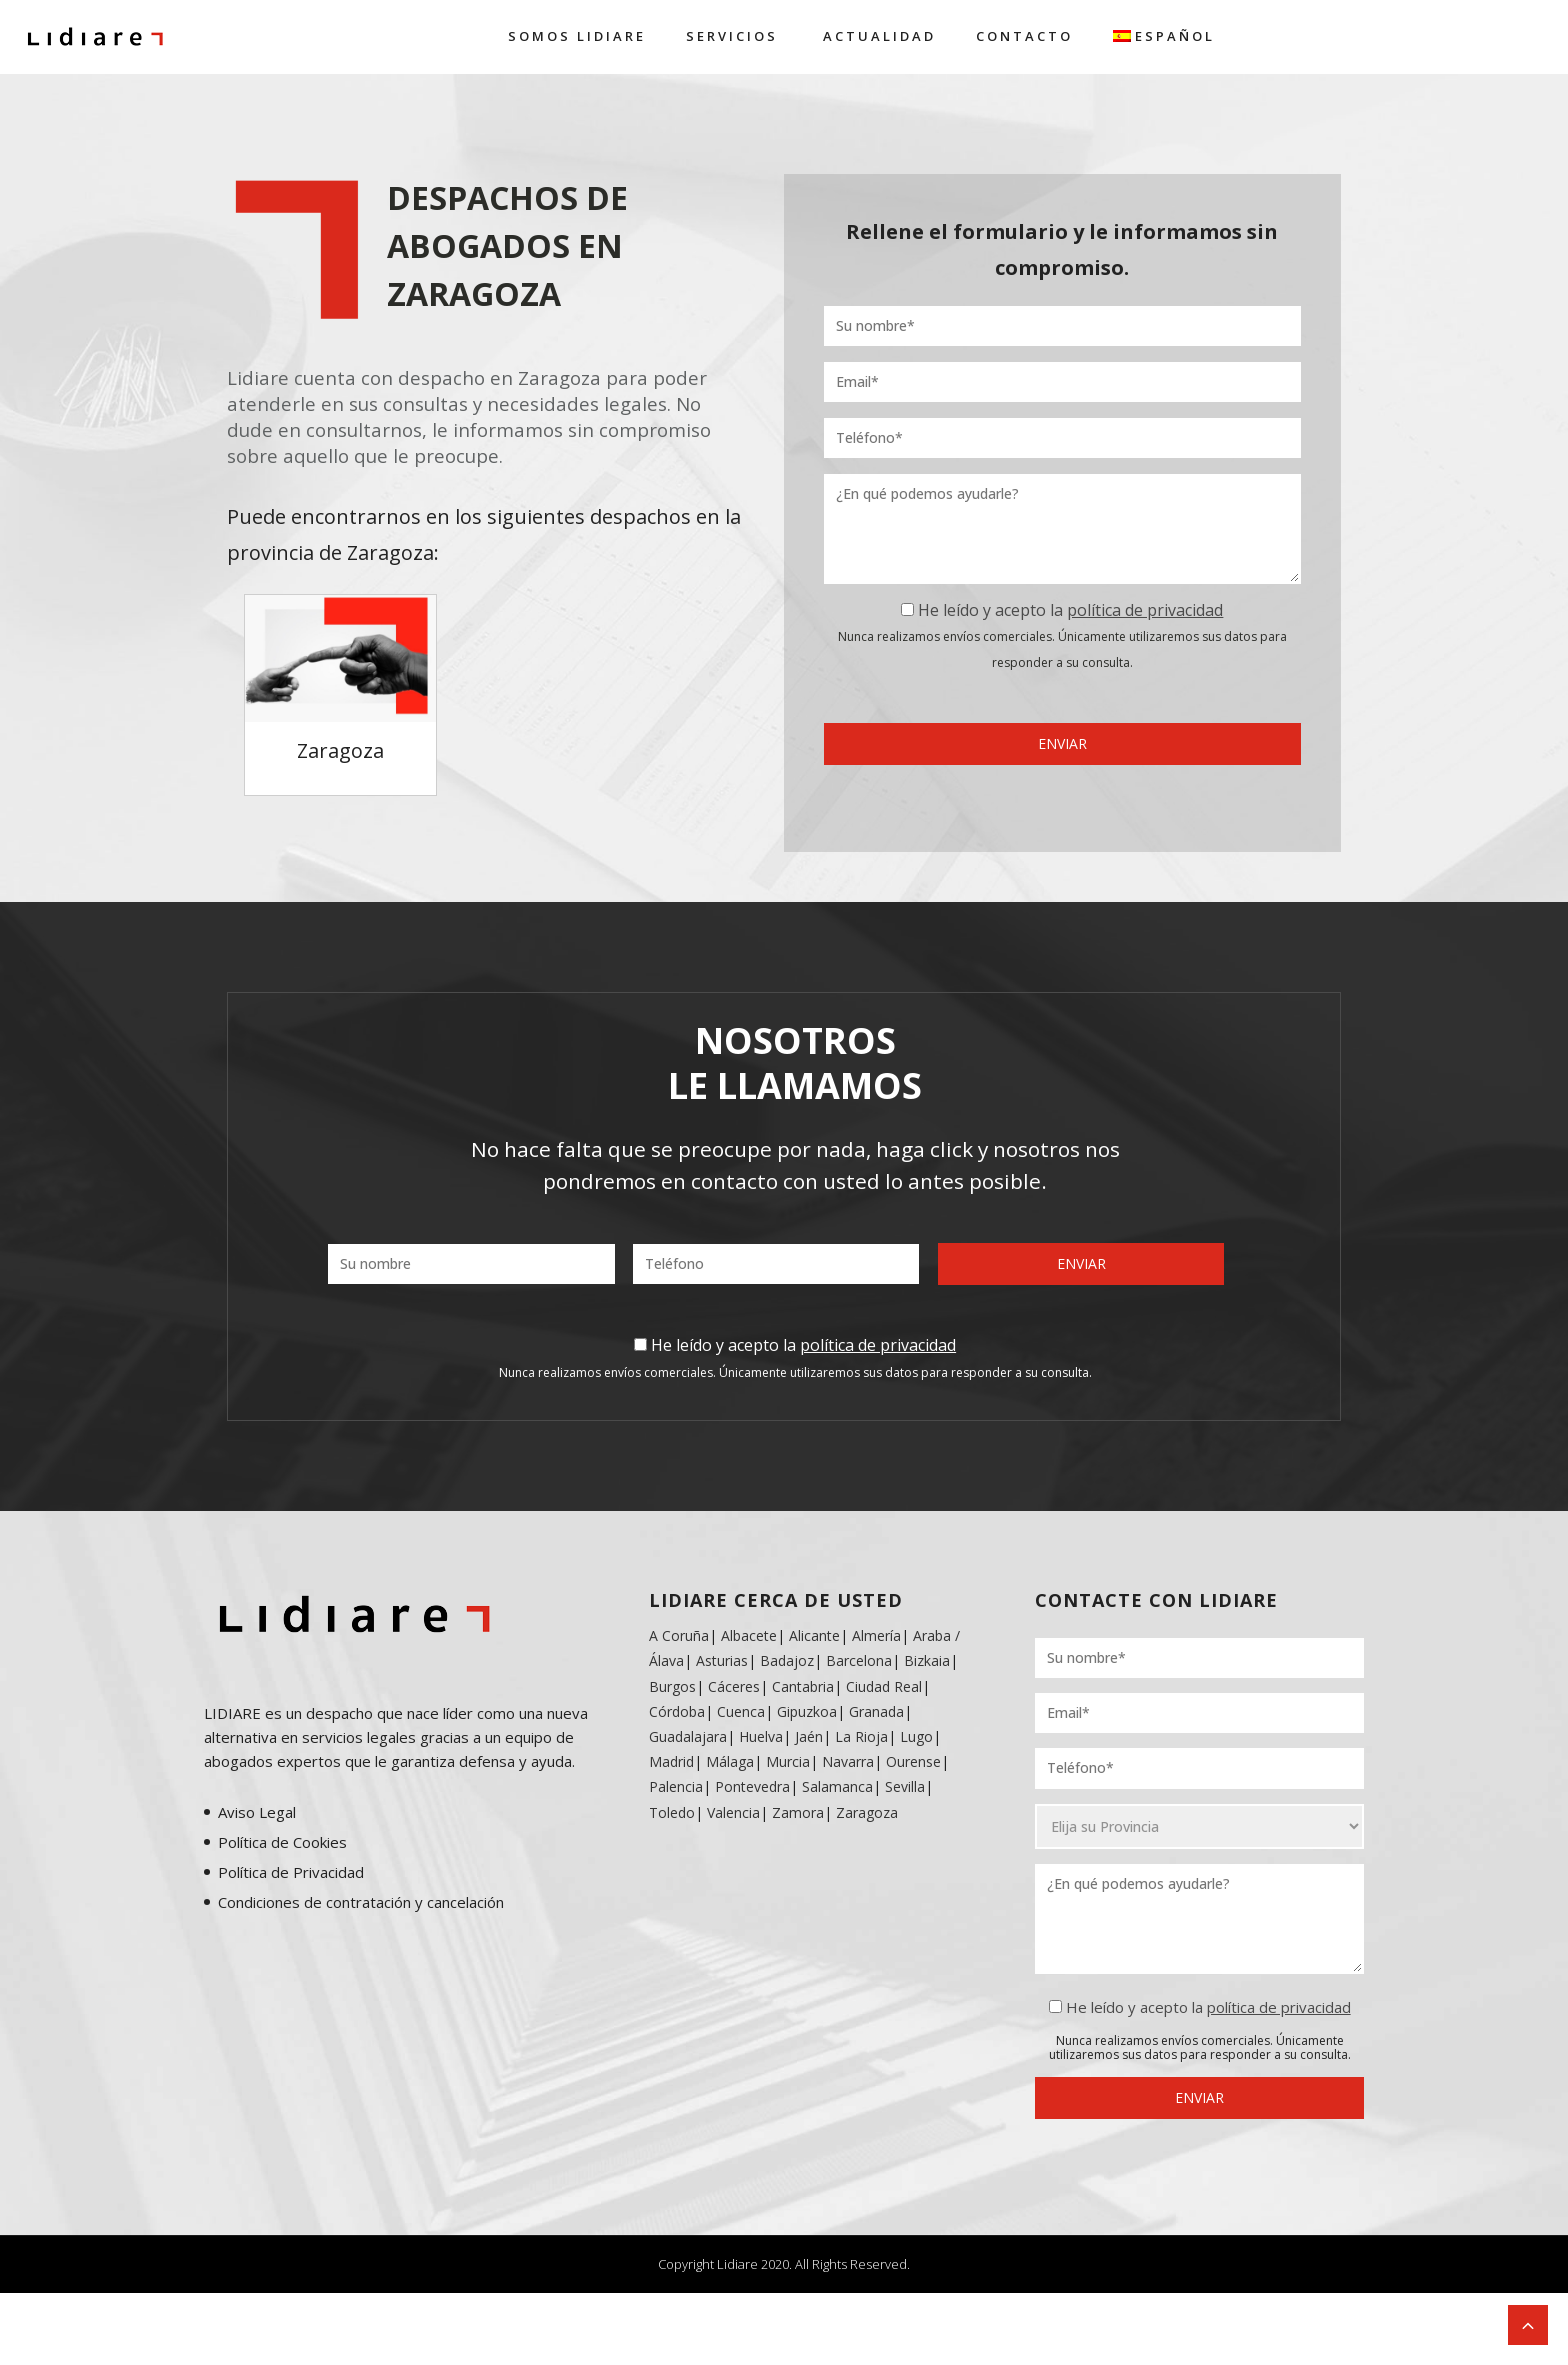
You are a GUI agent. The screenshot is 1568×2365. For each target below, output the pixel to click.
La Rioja (861, 1736)
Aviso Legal (257, 1812)
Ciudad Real (884, 1686)
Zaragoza (867, 1812)
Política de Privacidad (291, 1872)
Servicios (732, 36)
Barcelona (859, 1660)
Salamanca (837, 1786)
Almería (876, 1635)
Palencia (676, 1786)
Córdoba (677, 1711)
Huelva (761, 1736)
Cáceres (734, 1686)
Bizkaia (927, 1660)
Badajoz (787, 1660)
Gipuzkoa (807, 1711)
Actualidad (879, 36)
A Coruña (679, 1635)
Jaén (809, 1736)
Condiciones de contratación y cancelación (361, 1902)
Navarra (848, 1761)
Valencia (733, 1812)
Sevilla (905, 1786)
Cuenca (741, 1711)
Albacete (749, 1635)
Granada (874, 1711)
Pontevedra (752, 1786)
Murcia (788, 1761)
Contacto (1024, 36)
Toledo (672, 1812)
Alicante (814, 1635)
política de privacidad (1145, 610)
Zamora (798, 1812)
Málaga (730, 1761)
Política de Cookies (282, 1842)
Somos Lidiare (577, 36)
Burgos (672, 1686)
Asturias (722, 1660)
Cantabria (803, 1686)
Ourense (913, 1761)
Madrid (671, 1761)
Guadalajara (688, 1736)
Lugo (916, 1736)
